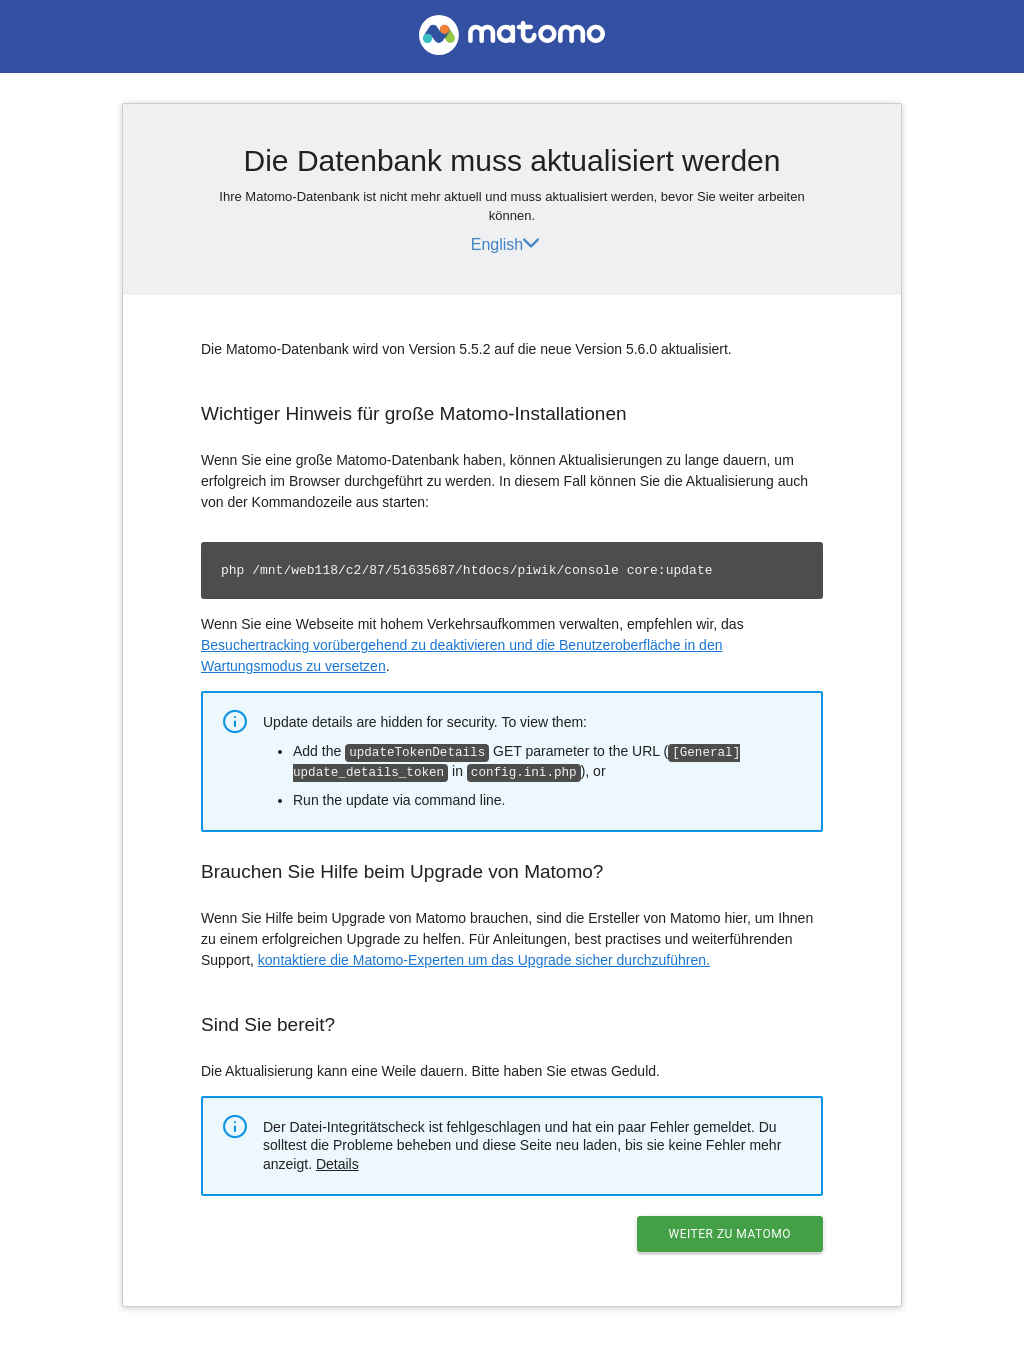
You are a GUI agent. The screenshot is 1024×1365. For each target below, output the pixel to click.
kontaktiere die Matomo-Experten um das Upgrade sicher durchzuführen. (484, 958)
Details (337, 1162)
